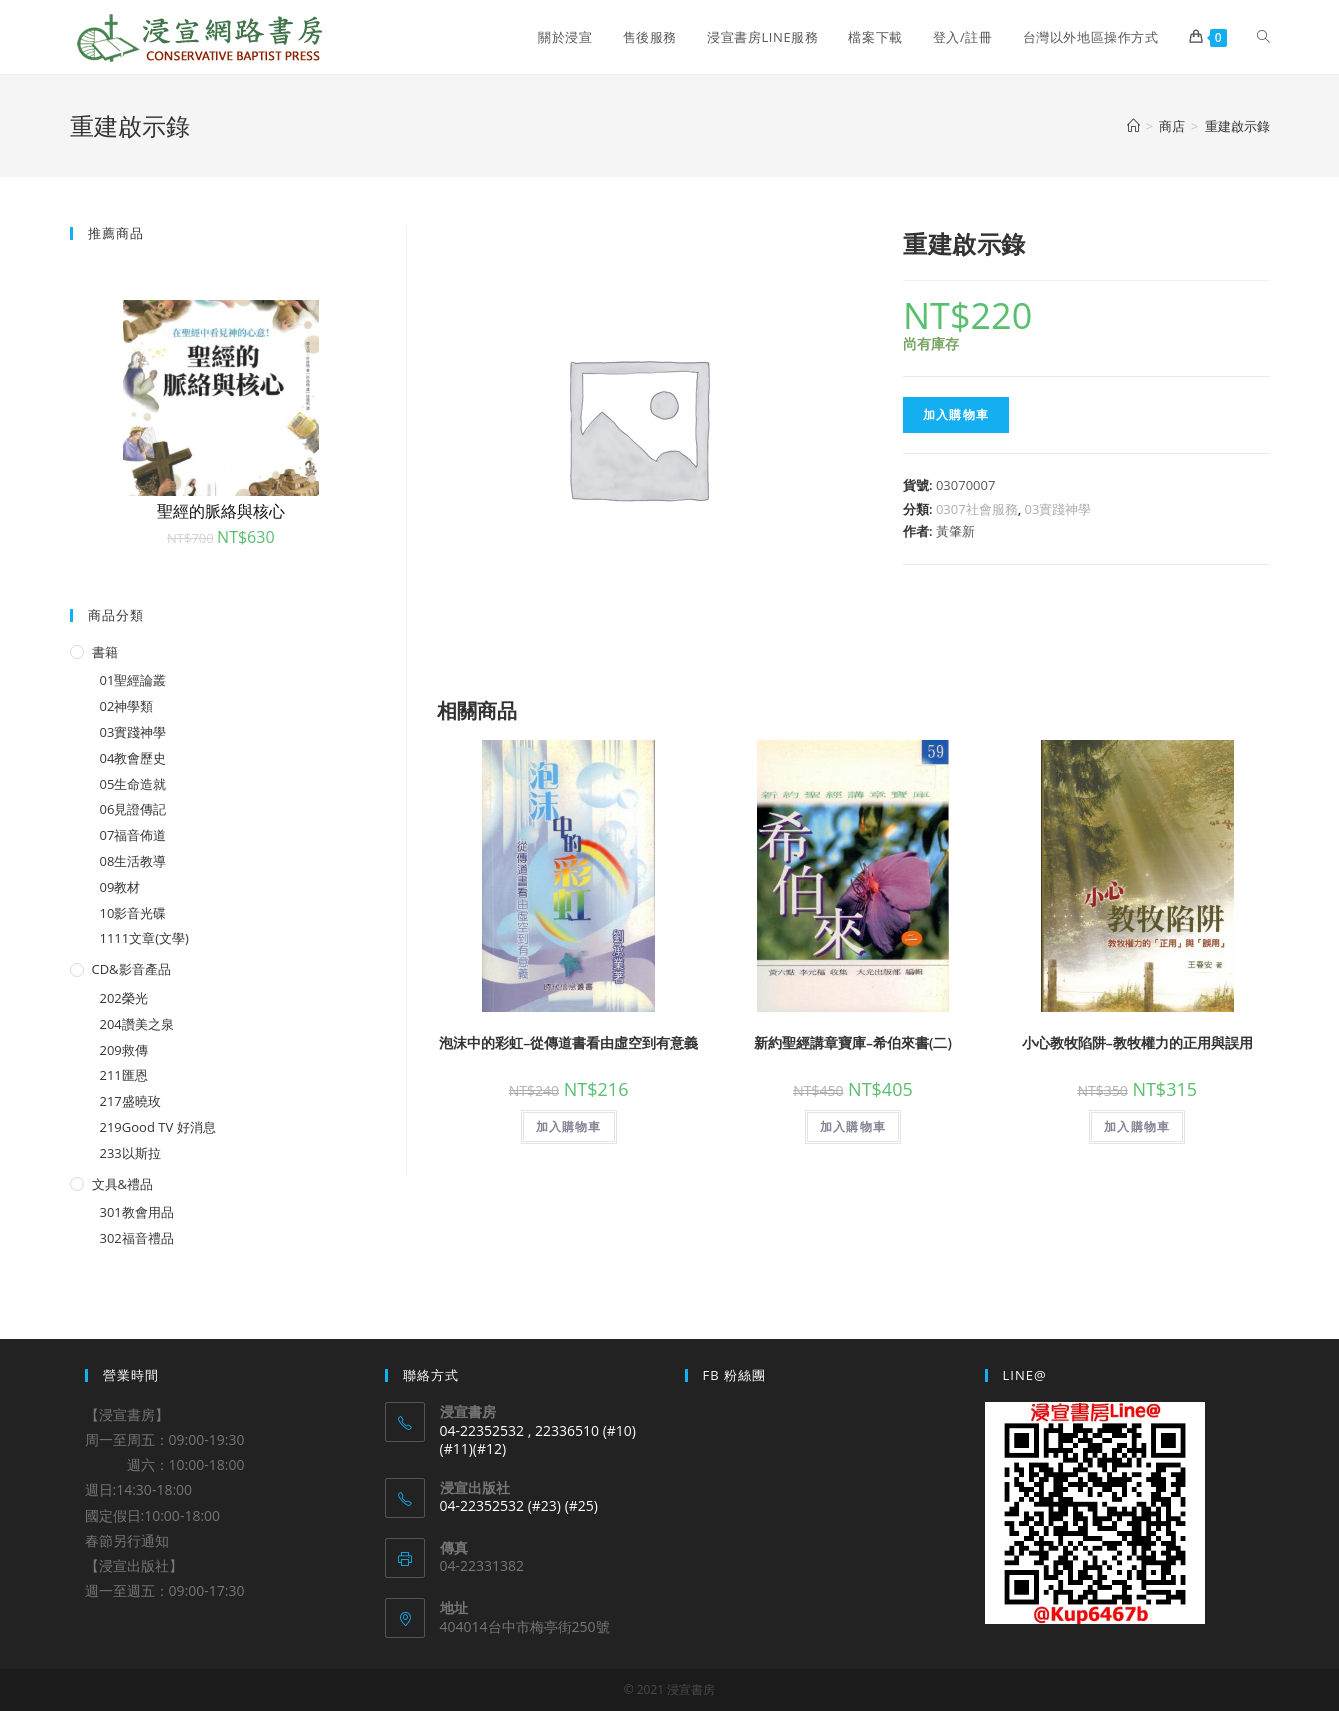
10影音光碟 (133, 913)
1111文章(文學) (144, 938)
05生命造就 (133, 784)
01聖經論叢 (133, 680)
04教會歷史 (133, 758)
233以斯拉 (130, 1153)
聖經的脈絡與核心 (221, 511)
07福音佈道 (133, 835)
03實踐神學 (1058, 509)
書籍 (105, 652)
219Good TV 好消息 (158, 1127)
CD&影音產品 (131, 969)
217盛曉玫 (130, 1101)
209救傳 (124, 1050)
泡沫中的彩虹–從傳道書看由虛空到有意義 (568, 1042)
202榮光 (124, 998)
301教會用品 (137, 1212)
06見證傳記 (133, 809)
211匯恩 (124, 1075)
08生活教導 (133, 861)
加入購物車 (956, 414)
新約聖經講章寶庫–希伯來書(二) (853, 1042)
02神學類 (127, 706)
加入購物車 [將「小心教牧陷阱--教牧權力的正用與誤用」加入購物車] (1137, 1126)
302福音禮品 (137, 1238)
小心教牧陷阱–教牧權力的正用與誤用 (1137, 1042)
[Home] (1133, 126)
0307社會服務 (977, 509)
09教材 (120, 887)
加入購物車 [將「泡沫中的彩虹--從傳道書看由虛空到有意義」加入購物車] (569, 1126)
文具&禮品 (122, 1184)
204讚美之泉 (137, 1024)
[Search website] (1263, 37)
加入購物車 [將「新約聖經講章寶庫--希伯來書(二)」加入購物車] (853, 1126)
